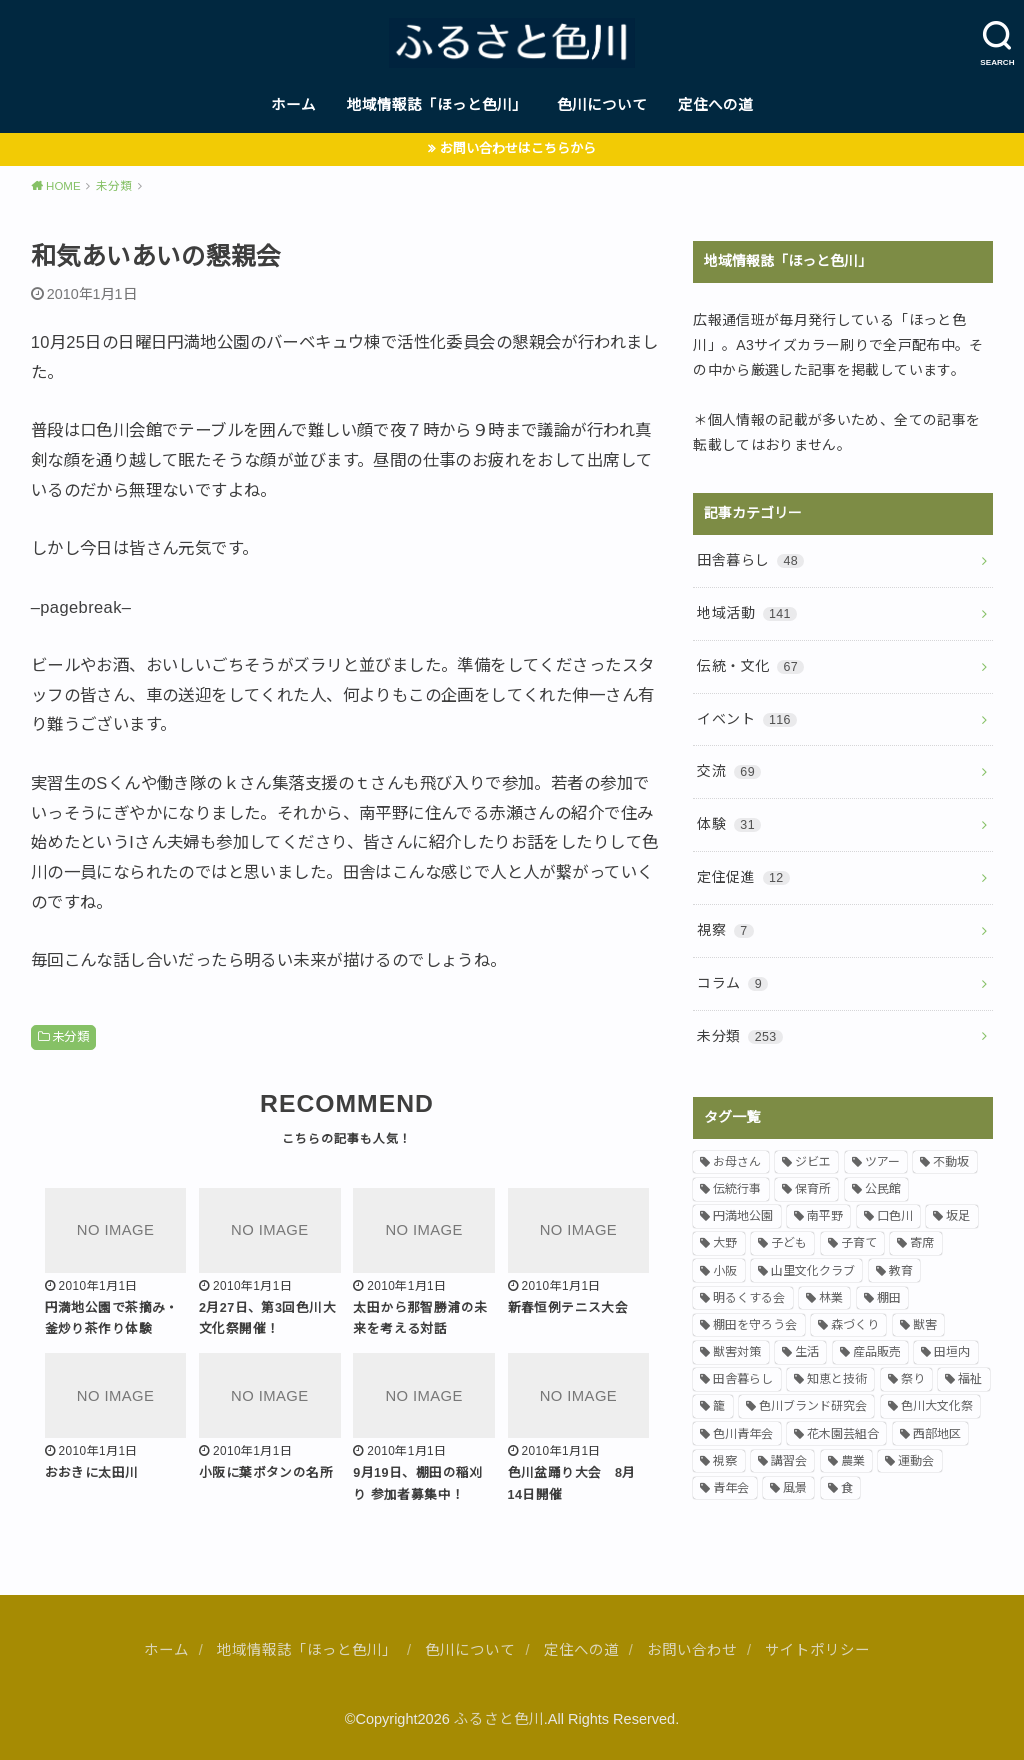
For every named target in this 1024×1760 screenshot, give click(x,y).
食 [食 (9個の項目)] (847, 1488)
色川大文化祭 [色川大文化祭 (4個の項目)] (937, 1406)
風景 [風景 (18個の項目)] (795, 1488)
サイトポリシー (817, 1650)
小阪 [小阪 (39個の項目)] (725, 1271)
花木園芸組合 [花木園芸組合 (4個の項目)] (843, 1434)
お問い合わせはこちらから (518, 148)
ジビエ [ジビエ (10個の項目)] (813, 1162)
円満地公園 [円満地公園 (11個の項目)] (743, 1216)
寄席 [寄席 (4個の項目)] (922, 1243)
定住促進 (743, 877)
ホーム (293, 105)
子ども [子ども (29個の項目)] (789, 1243)
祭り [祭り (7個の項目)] (913, 1379)
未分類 (70, 1037)
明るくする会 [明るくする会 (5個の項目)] (749, 1298)
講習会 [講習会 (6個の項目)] (789, 1461)
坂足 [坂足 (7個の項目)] (958, 1216)
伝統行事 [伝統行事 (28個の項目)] (737, 1189)
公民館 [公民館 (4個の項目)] (883, 1189)
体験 (729, 824)
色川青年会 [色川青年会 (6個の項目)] (743, 1434)
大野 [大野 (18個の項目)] (725, 1243)
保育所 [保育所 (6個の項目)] (813, 1189)
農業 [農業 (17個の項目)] (853, 1461)
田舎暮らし (750, 560)
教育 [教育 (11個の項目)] (901, 1271)
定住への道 (715, 105)
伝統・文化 (750, 666)
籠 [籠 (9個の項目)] (719, 1406)
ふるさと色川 (499, 1719)
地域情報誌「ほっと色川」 (437, 105)
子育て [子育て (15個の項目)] (859, 1243)
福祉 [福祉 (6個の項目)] (970, 1379)
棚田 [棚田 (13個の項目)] (889, 1298)
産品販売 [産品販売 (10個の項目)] (877, 1352)
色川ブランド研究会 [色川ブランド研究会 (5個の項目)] (813, 1406)
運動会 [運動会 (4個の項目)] (916, 1461)
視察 (725, 930)
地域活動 (747, 613)
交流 (729, 771)
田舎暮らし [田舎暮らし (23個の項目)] (743, 1379)
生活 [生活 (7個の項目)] (807, 1352)
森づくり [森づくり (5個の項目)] (855, 1325)
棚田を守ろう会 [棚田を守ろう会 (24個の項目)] (755, 1325)
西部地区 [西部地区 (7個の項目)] (937, 1434)
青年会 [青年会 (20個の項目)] (731, 1488)
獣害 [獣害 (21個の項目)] (925, 1325)
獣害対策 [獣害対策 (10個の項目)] (737, 1352)
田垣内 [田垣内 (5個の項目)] (952, 1352)
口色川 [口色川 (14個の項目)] (895, 1216)
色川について (602, 105)
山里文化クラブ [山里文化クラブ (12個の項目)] (813, 1271)
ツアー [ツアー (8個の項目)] (882, 1162)
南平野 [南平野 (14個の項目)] (825, 1216)
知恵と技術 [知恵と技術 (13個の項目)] (837, 1379)
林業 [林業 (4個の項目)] (831, 1298)
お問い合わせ (692, 1650)
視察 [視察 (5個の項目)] (725, 1461)
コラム (732, 983)
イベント (747, 719)
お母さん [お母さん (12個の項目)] (737, 1162)
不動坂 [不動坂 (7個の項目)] (951, 1162)
